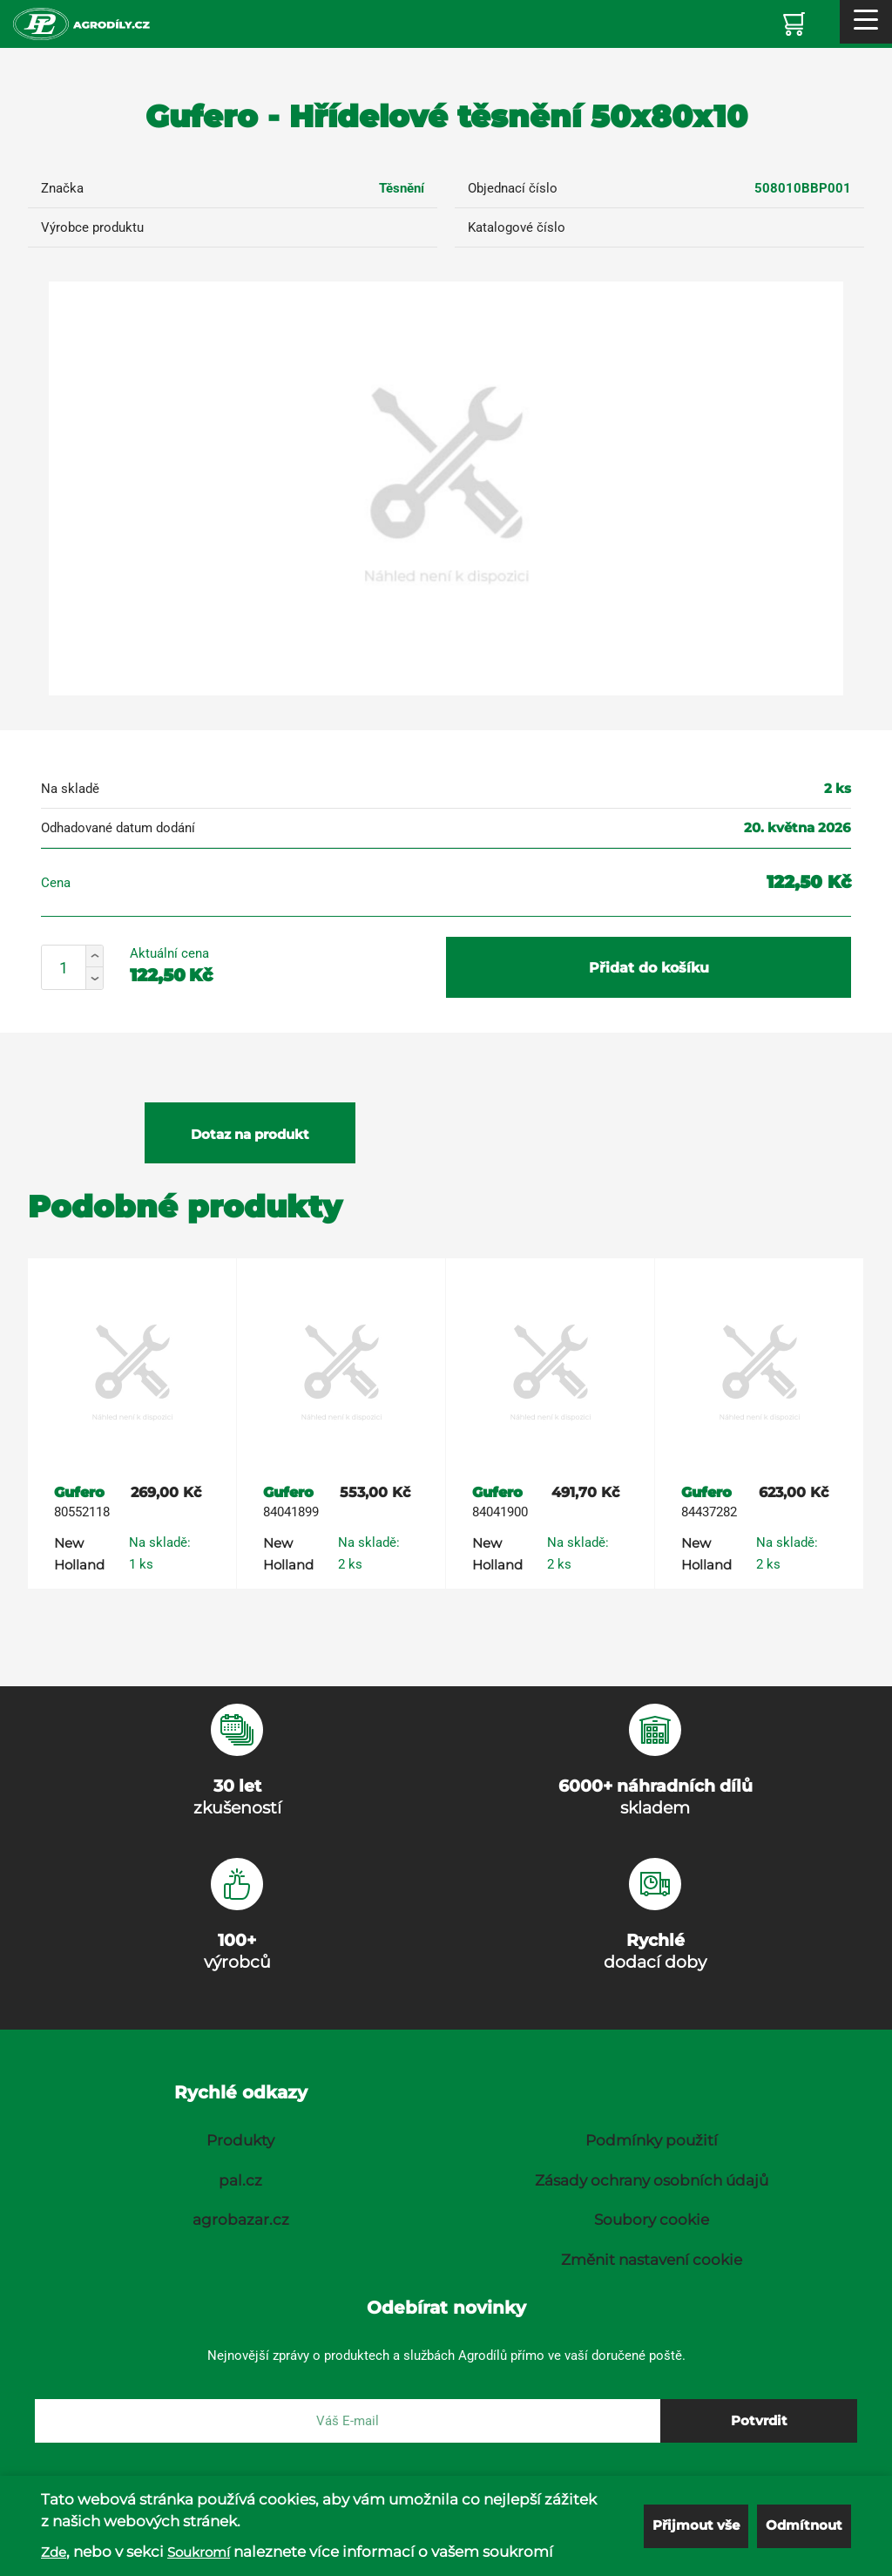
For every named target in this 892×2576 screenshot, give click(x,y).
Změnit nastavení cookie (651, 2259)
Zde (53, 2552)
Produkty (240, 2140)
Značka (62, 188)
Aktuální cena (169, 953)
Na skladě (70, 789)
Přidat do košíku (649, 967)
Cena (56, 883)
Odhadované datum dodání (118, 828)
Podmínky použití (651, 2140)
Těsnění (401, 188)
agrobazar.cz (241, 2219)
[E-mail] (347, 2421)
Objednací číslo (513, 188)
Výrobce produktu (92, 227)
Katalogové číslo (516, 227)
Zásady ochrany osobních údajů (651, 2180)
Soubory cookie (651, 2219)
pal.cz (240, 2180)
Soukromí (198, 2552)
